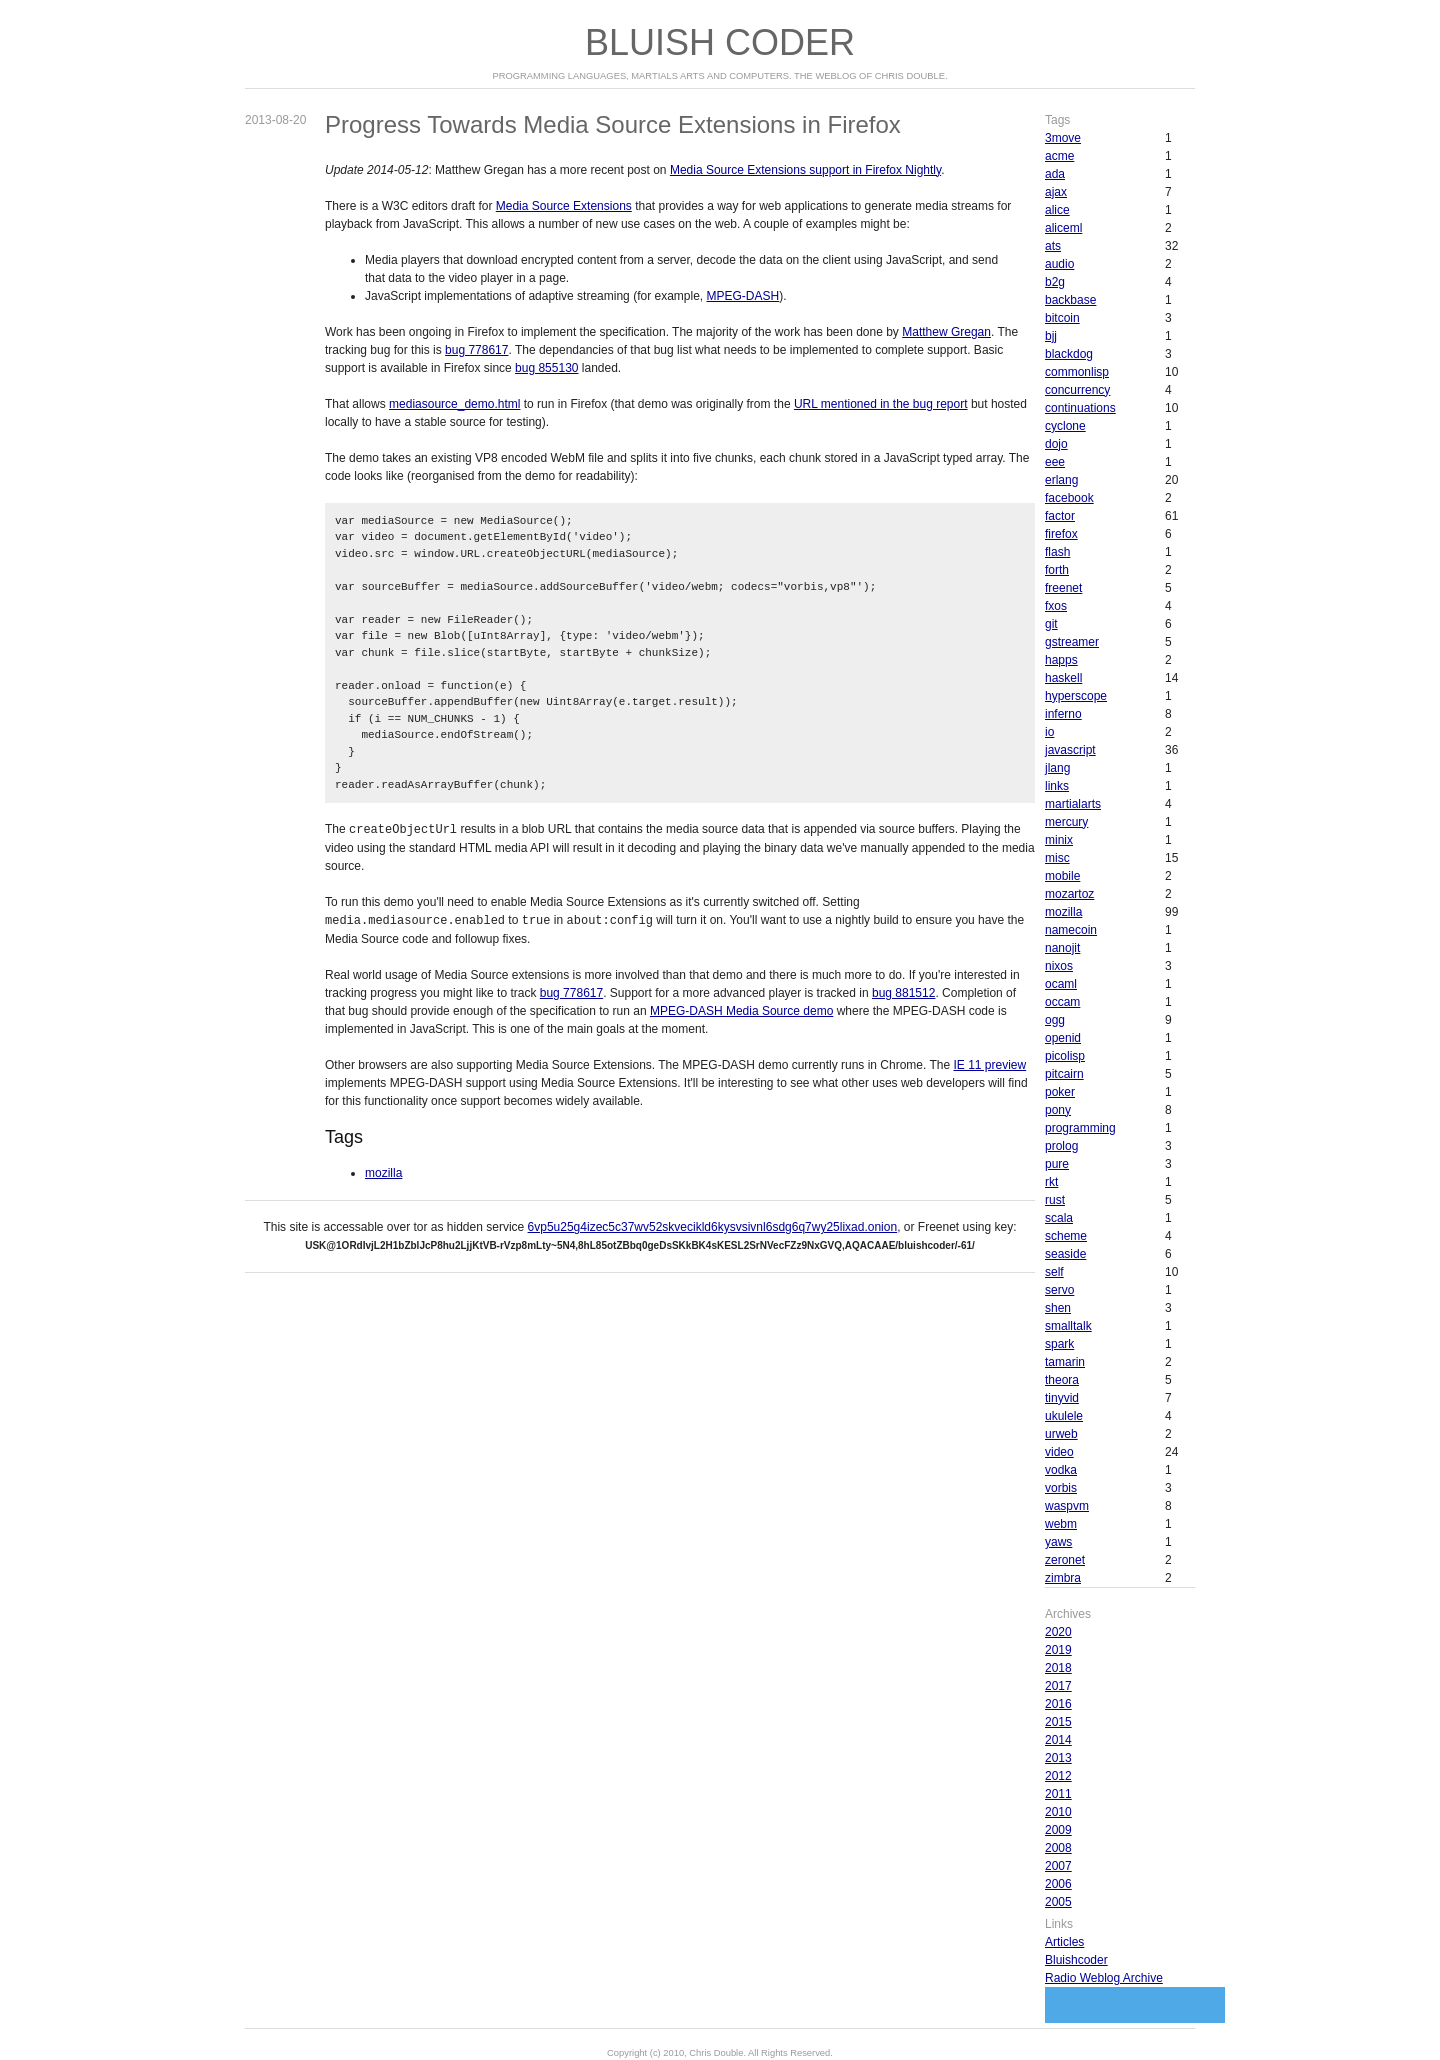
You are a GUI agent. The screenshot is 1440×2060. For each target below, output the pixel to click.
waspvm (1067, 1506)
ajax (1056, 192)
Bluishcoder (1076, 1960)
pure (1057, 1164)
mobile (1062, 876)
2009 (1058, 1830)
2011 (1058, 1794)
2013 (1058, 1758)
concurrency (1077, 390)
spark (1059, 1344)
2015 (1058, 1722)
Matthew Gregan (946, 332)
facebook (1069, 498)
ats (1053, 246)
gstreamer (1072, 642)
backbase (1070, 300)
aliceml (1063, 228)
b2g (1055, 282)
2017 (1058, 1686)
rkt (1051, 1182)
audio (1059, 264)
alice (1057, 210)
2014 (1058, 1740)
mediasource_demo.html (454, 404)
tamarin (1065, 1362)
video (1059, 1452)
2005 (1058, 1902)
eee (1055, 462)
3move (1063, 138)
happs (1061, 660)
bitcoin (1062, 318)
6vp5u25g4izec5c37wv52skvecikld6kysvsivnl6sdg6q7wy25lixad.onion (713, 1225)
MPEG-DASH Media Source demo (741, 1009)
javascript (1070, 750)
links (1057, 786)
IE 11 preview (990, 1063)
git (1051, 624)
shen (1058, 1308)
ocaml (1061, 984)
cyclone (1065, 426)
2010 (1058, 1812)
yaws (1058, 1542)
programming (1080, 1128)
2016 (1058, 1704)
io (1049, 732)
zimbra (1063, 1578)
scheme (1066, 1236)
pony (1058, 1110)
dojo (1056, 444)
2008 (1058, 1848)
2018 (1058, 1668)
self (1054, 1272)
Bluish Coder (720, 42)
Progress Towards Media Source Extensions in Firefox (613, 124)
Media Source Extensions (564, 206)
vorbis (1061, 1488)
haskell (1063, 678)
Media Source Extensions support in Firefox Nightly (805, 170)
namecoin (1071, 930)
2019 (1058, 1650)
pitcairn (1064, 1074)
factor (1060, 516)
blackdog (1069, 354)
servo (1059, 1290)
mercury (1066, 822)
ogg (1055, 1020)
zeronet (1065, 1560)
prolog (1061, 1146)
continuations (1080, 408)
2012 (1058, 1776)
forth (1057, 570)
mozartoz (1069, 894)
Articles (1064, 1942)
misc (1057, 858)
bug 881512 (903, 991)
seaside (1065, 1254)
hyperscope (1076, 696)
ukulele (1064, 1416)
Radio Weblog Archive (1104, 1978)
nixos (1059, 966)
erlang (1061, 480)
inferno (1063, 714)
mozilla (383, 1171)
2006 (1058, 1884)
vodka (1061, 1470)
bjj (1051, 336)
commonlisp (1077, 372)
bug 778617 (476, 350)
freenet (1063, 588)
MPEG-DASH (743, 296)
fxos (1056, 606)
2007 (1058, 1866)
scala (1059, 1218)
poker (1060, 1092)
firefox (1061, 534)
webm (1061, 1524)
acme (1059, 156)
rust (1055, 1200)
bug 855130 (546, 368)
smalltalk (1068, 1326)
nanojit (1062, 948)
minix (1059, 840)
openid (1063, 1038)
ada (1055, 174)
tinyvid (1062, 1398)
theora (1062, 1380)
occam (1062, 1002)
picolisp (1065, 1056)
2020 (1058, 1632)
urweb (1061, 1434)
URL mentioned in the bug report (881, 404)
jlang (1057, 768)
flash (1057, 552)
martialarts (1073, 804)
